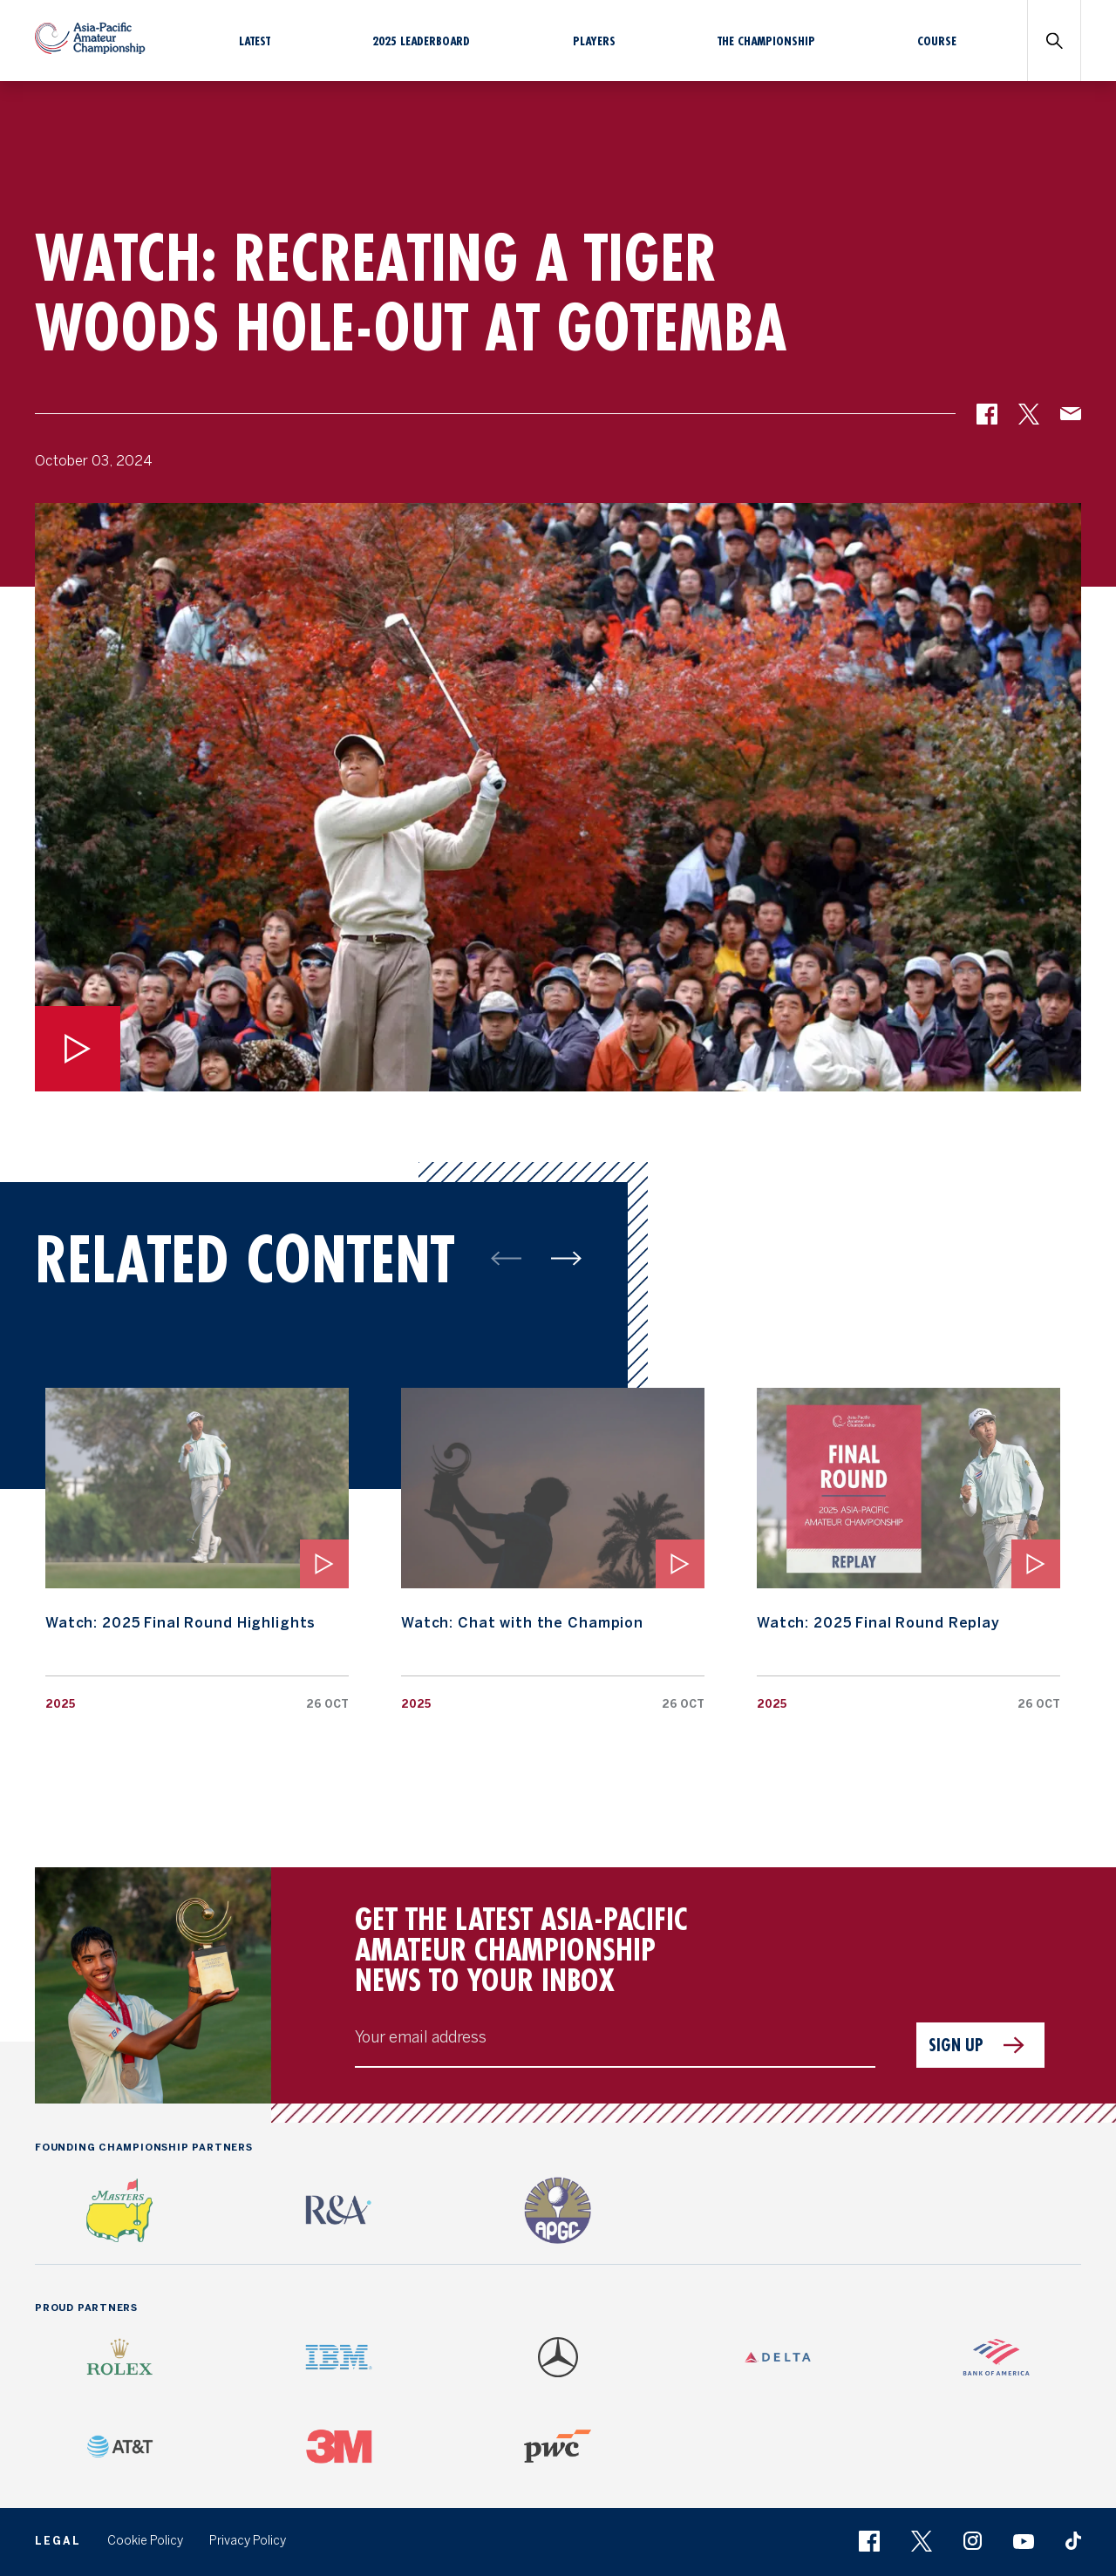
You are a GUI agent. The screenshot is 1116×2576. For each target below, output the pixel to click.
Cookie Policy (145, 2540)
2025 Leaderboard (421, 40)
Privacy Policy (247, 2540)
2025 (60, 1704)
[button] (986, 419)
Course (936, 40)
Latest (254, 40)
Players (594, 40)
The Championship (766, 40)
